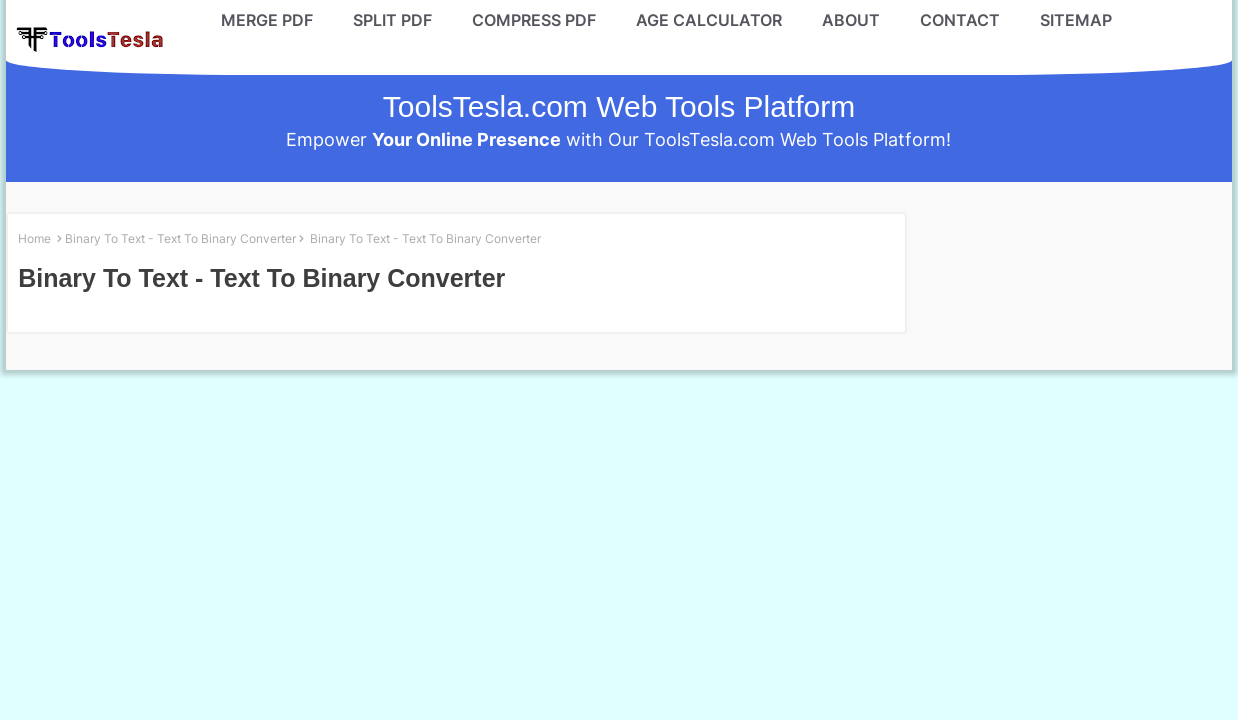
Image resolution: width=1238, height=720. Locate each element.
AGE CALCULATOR (709, 20)
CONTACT (960, 20)
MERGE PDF (267, 20)
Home (34, 238)
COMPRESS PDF (534, 20)
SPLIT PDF (392, 20)
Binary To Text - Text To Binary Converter (180, 238)
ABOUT (851, 20)
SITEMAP (1076, 20)
